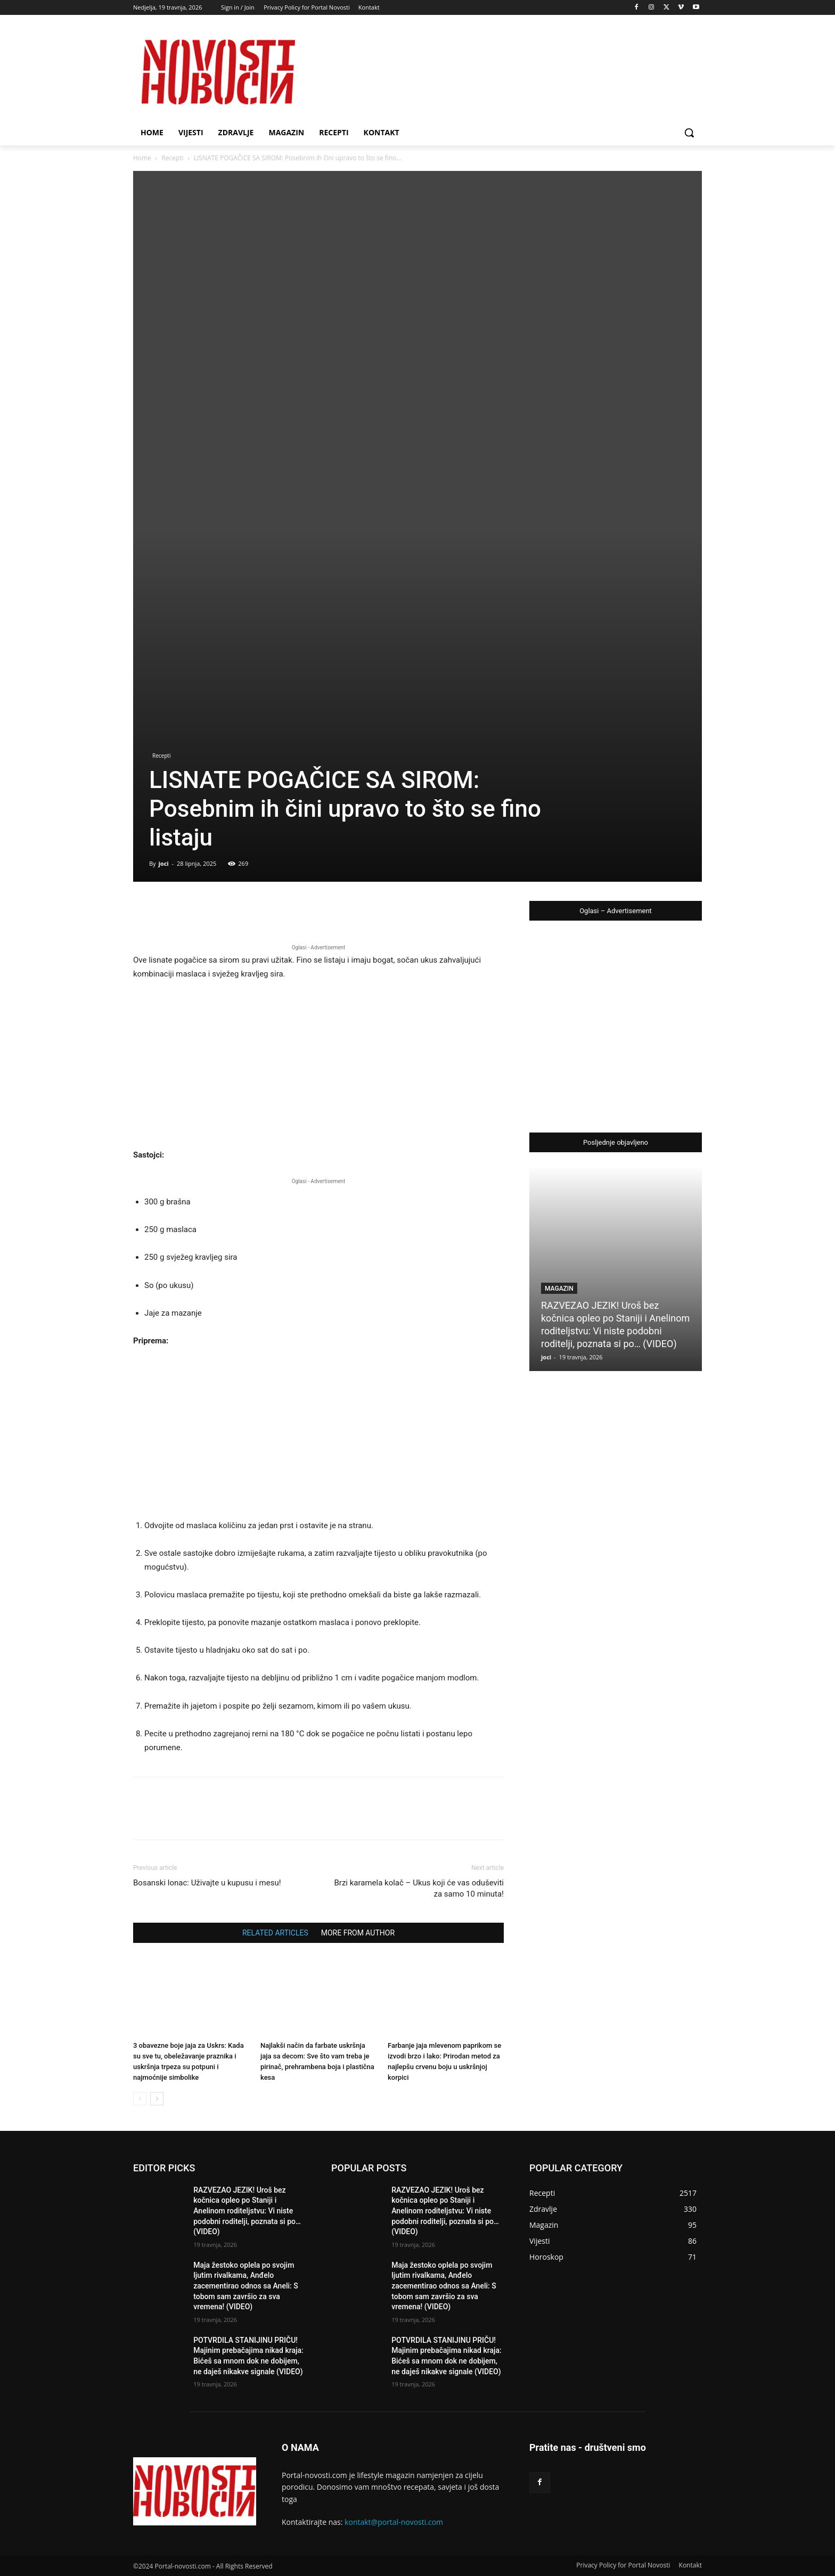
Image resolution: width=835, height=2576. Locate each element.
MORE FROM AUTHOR (358, 1933)
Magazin (559, 1288)
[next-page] (156, 2098)
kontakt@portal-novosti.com (394, 2522)
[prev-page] (139, 2098)
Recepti (172, 157)
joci (163, 863)
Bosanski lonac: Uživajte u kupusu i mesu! (207, 1883)
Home (142, 157)
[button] (689, 132)
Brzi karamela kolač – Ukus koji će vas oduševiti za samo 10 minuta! (419, 1888)
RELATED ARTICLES (275, 1933)
